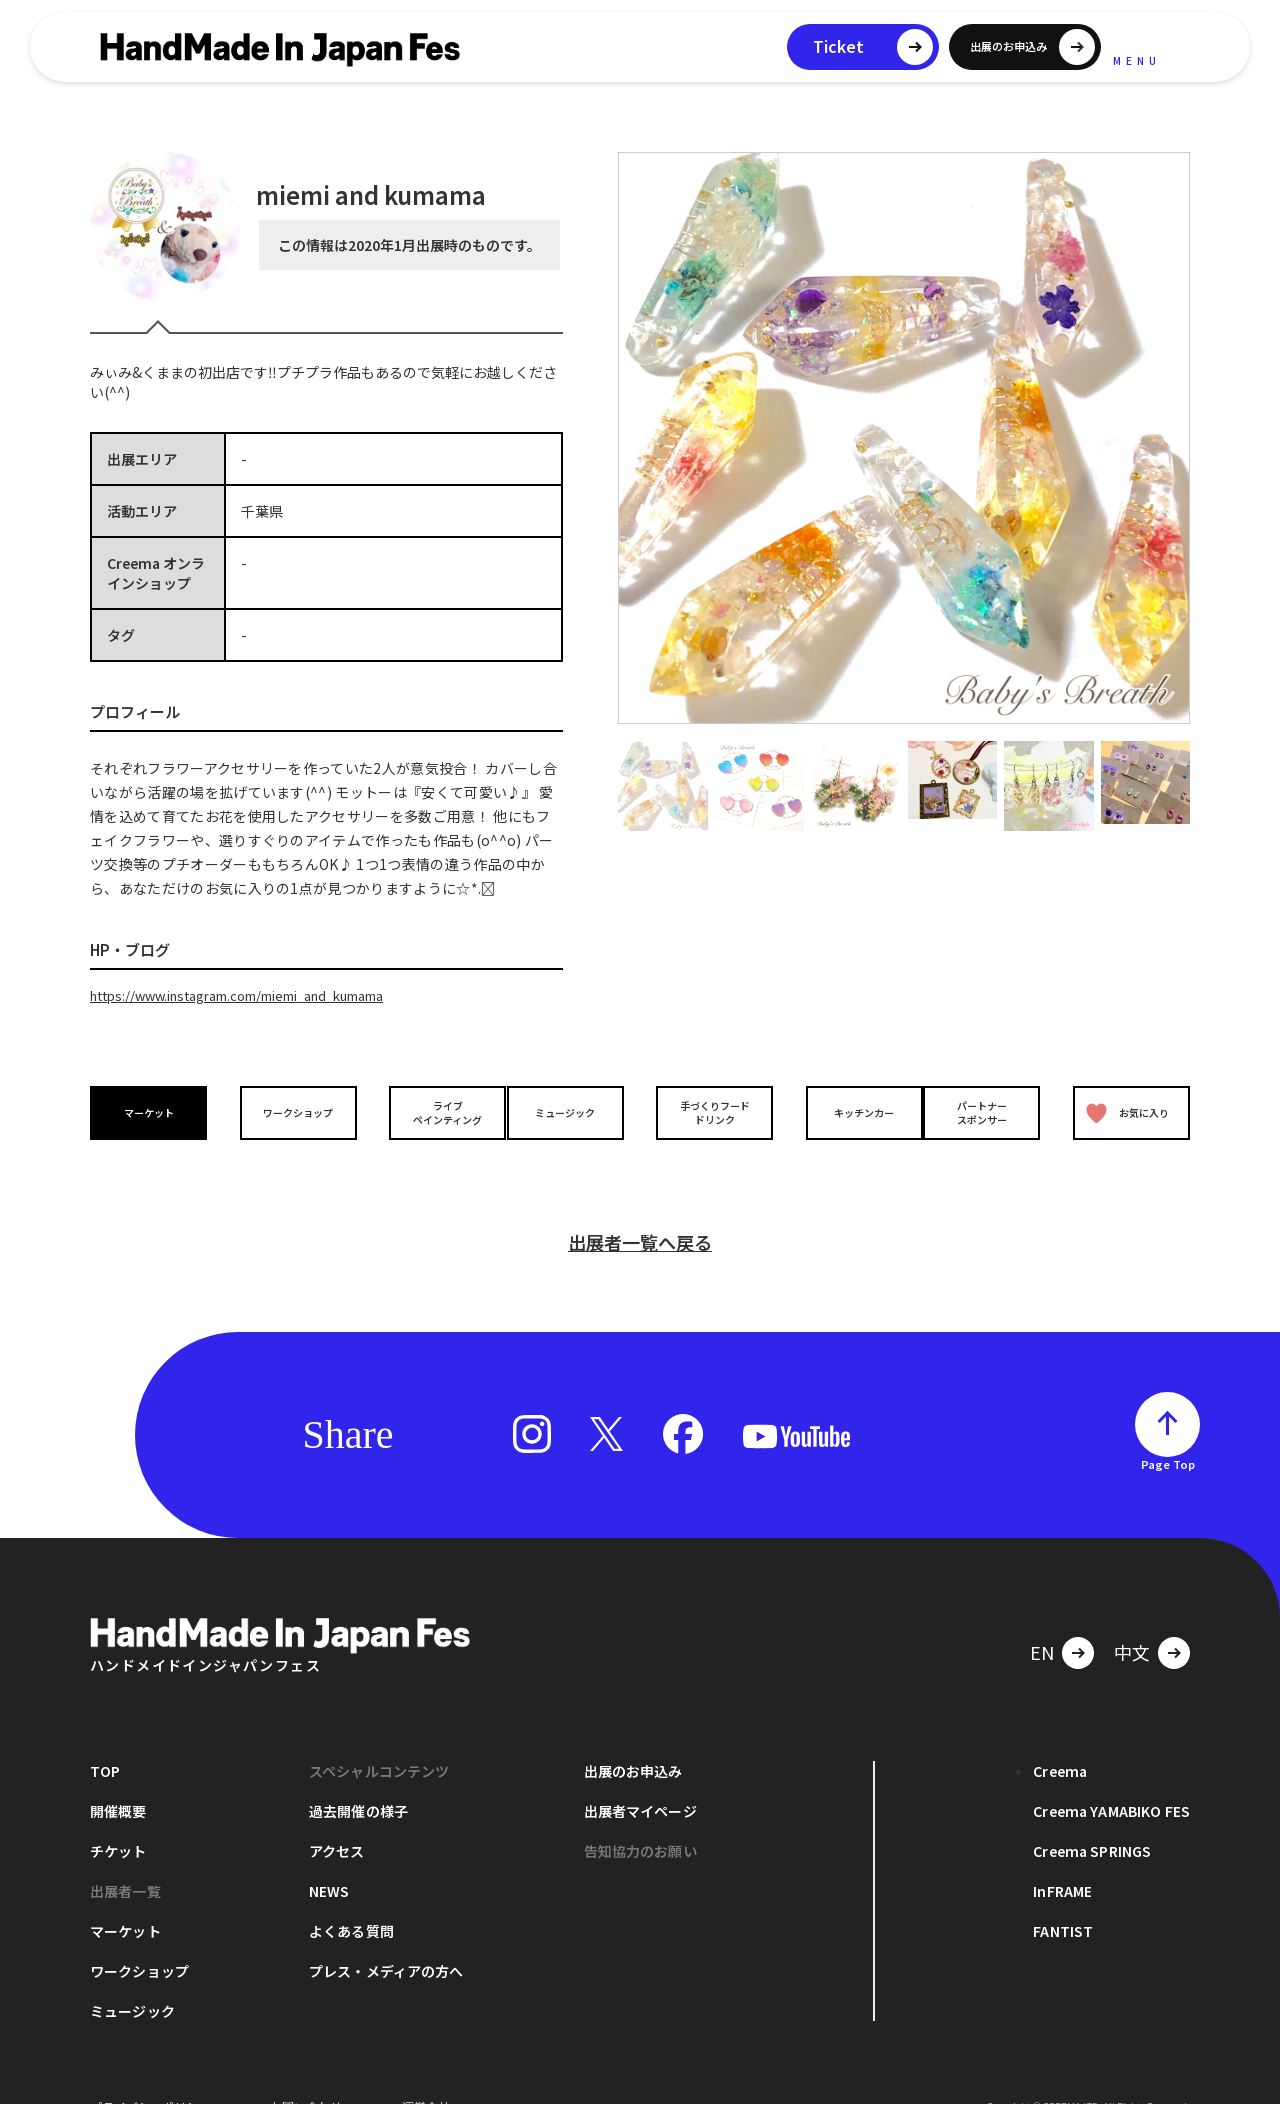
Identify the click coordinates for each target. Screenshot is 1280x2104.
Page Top (1168, 1431)
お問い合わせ (306, 2073)
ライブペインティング (431, 1111)
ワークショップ (293, 1111)
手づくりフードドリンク (709, 1111)
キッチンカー (848, 1111)
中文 (1132, 1619)
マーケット (154, 1111)
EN (1042, 1619)
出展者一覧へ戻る (640, 1209)
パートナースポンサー (987, 1111)
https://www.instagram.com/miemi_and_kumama (259, 995)
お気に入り (1123, 1111)
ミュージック (571, 1111)
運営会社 (426, 2073)
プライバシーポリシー (150, 2073)
